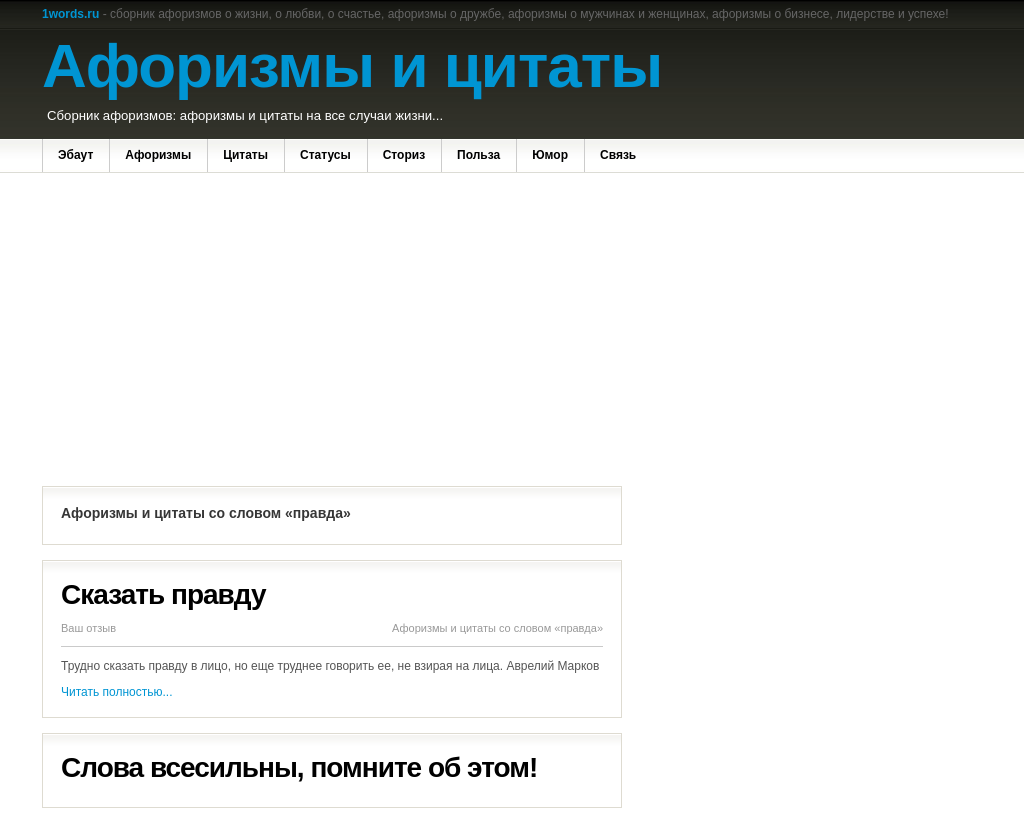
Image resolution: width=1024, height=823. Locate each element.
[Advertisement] (332, 332)
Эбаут (75, 155)
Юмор (550, 155)
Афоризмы (158, 155)
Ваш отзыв (88, 628)
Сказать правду (163, 594)
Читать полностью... (117, 692)
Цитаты (245, 155)
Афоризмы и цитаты (352, 65)
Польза (478, 155)
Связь (618, 155)
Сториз (404, 155)
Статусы (325, 155)
